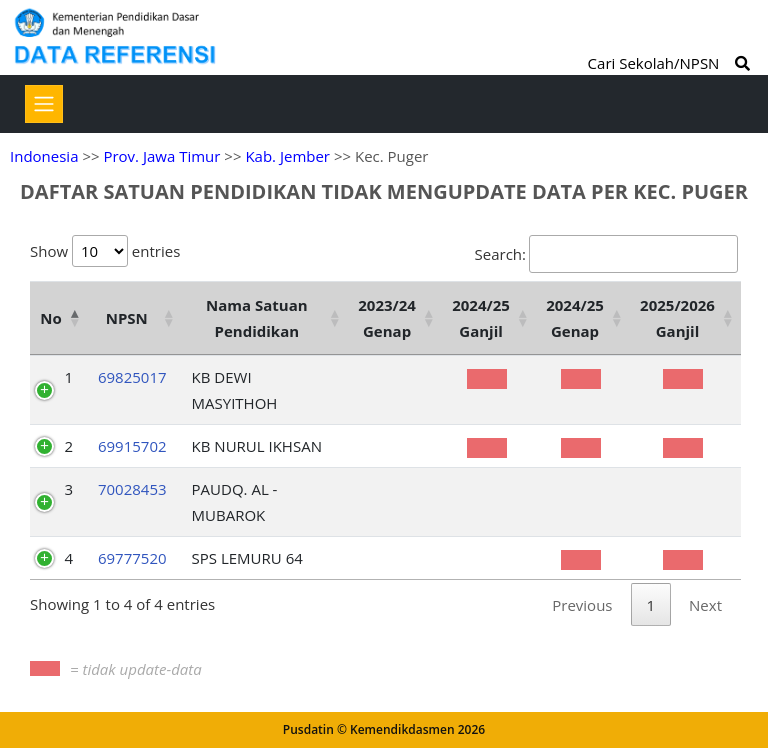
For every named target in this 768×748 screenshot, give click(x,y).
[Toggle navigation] (44, 104)
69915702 (132, 446)
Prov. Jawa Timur (161, 156)
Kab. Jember (287, 156)
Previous (582, 605)
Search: (606, 254)
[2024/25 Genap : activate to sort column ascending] (583, 318)
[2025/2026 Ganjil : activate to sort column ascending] (685, 318)
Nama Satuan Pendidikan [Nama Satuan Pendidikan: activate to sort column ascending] (257, 318)
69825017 (132, 377)
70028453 (132, 489)
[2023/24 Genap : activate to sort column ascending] (395, 318)
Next (705, 605)
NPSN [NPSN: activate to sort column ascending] (127, 318)
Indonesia (44, 156)
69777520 (132, 558)
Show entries (105, 251)
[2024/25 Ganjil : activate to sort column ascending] (489, 318)
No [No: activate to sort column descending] (50, 318)
